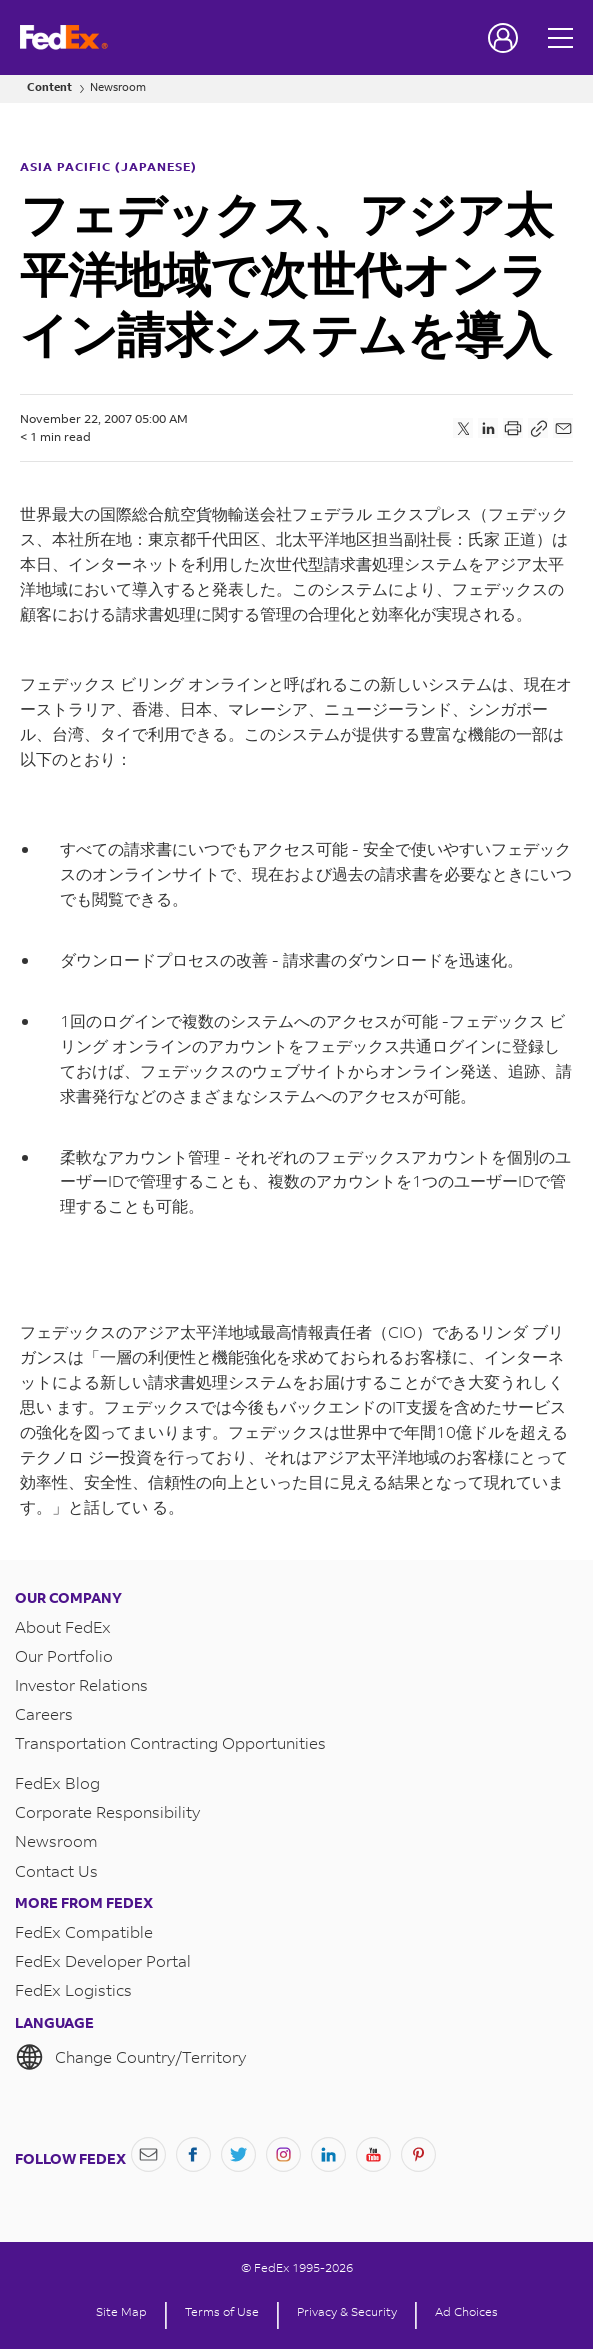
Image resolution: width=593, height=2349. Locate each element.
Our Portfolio (64, 1655)
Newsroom (118, 87)
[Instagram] (283, 2154)
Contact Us (56, 1870)
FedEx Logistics (73, 1989)
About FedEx (63, 1626)
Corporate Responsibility (107, 1811)
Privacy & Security (347, 2312)
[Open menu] (563, 37)
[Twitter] (238, 2154)
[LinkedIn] (328, 2154)
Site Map (121, 2312)
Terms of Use (222, 2312)
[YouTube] (373, 2154)
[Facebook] (193, 2154)
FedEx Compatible (84, 1931)
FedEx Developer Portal (103, 1960)
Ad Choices (466, 2312)
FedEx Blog (57, 1782)
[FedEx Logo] (64, 37)
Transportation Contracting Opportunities (170, 1742)
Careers (44, 1713)
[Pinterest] (418, 2154)
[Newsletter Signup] (148, 2154)
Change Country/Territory (130, 2057)
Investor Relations (81, 1684)
